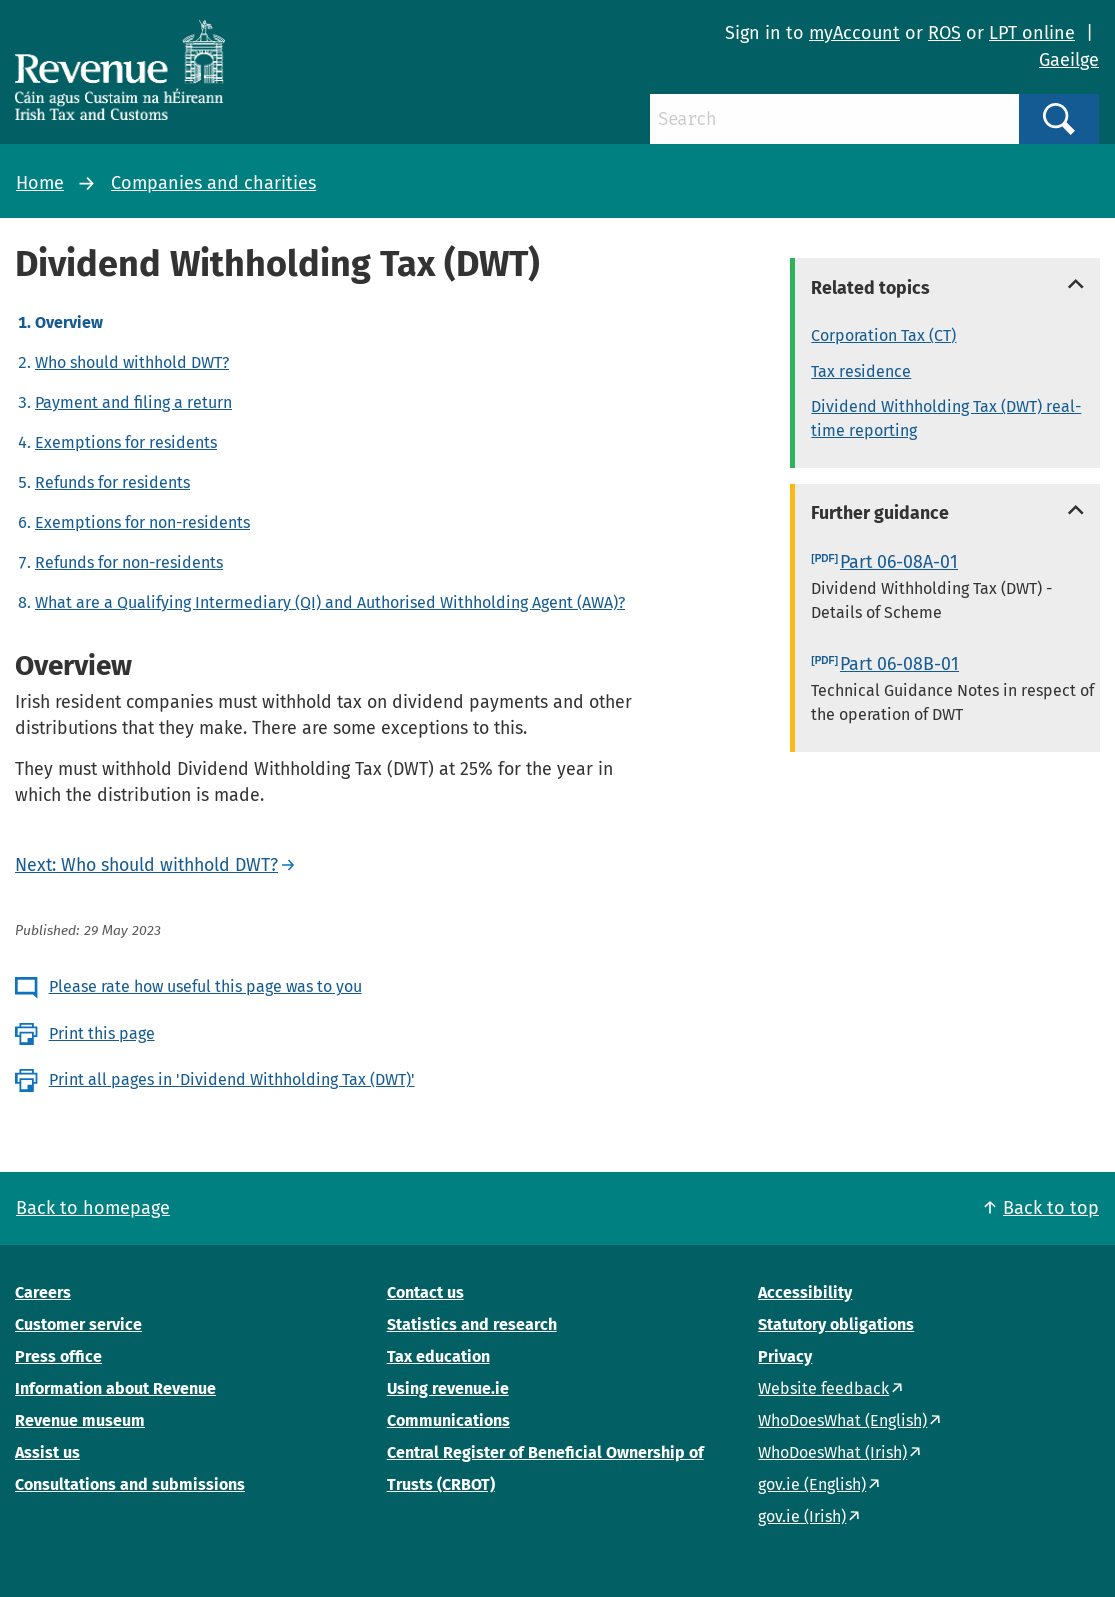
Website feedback (823, 1388)
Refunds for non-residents (129, 562)
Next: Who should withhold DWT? (146, 865)
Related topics (870, 288)
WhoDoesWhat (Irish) (832, 1452)
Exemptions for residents (126, 442)
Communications (448, 1420)
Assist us (47, 1452)
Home (40, 183)
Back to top (1051, 1208)
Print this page (102, 1033)
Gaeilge (1069, 60)
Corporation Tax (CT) (883, 335)
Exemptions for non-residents (142, 522)
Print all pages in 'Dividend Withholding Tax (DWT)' (232, 1079)
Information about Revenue (115, 1388)
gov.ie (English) (812, 1484)
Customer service (78, 1324)
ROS (944, 33)
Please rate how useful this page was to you (205, 986)
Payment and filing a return (133, 402)
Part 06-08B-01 (899, 664)
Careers (43, 1292)
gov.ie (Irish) (802, 1516)
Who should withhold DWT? (132, 362)
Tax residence (861, 371)
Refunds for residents (112, 482)
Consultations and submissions (130, 1484)
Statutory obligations (836, 1324)
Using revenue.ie (448, 1388)
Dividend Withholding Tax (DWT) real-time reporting (946, 418)
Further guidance (880, 513)
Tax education (438, 1356)
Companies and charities (213, 183)
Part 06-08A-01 (899, 562)
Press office (58, 1356)
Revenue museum (80, 1420)
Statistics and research (472, 1324)
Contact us (425, 1292)
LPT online (1032, 33)
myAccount (854, 33)
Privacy (785, 1356)
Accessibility (805, 1292)
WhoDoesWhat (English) (842, 1420)
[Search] (834, 119)
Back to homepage (93, 1208)
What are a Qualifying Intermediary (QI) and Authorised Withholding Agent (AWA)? (330, 602)
